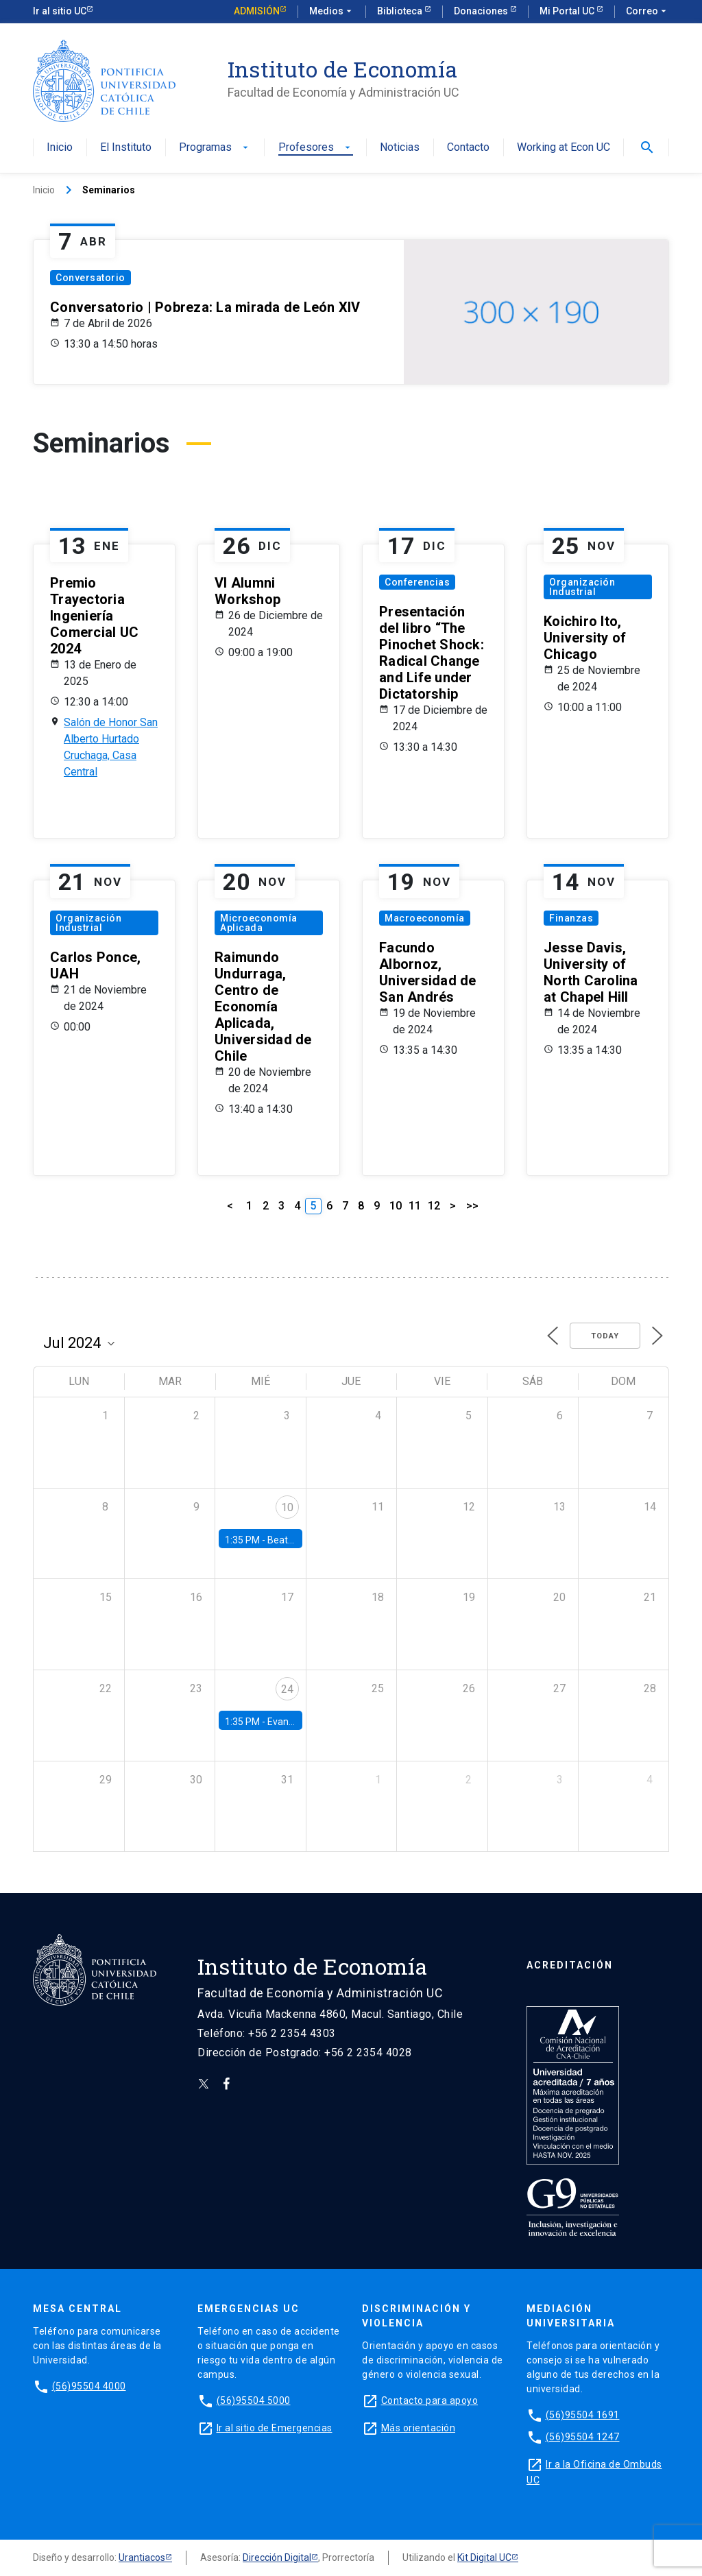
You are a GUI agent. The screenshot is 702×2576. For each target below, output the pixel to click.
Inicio (60, 148)
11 (415, 1205)
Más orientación (418, 2427)
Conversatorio (90, 277)
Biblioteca (400, 10)
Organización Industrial (582, 587)
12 (434, 1205)
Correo (647, 11)
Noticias (400, 148)
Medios (331, 11)
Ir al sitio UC (59, 10)
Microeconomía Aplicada (259, 923)
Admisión (257, 10)
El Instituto (126, 148)
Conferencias (417, 582)
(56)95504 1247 (583, 2437)
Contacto (468, 148)
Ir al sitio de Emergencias (274, 2427)
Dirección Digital (277, 2557)
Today (605, 1336)
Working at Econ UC (563, 148)
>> (472, 1205)
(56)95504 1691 (583, 2414)
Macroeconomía (425, 918)
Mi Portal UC (568, 10)
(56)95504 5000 (254, 2400)
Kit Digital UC (484, 2557)
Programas (215, 148)
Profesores (315, 148)
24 (287, 1689)
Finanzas (571, 918)
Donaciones (482, 10)
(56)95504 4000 (89, 2386)
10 (395, 1205)
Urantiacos (142, 2557)
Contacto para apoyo (430, 2400)
